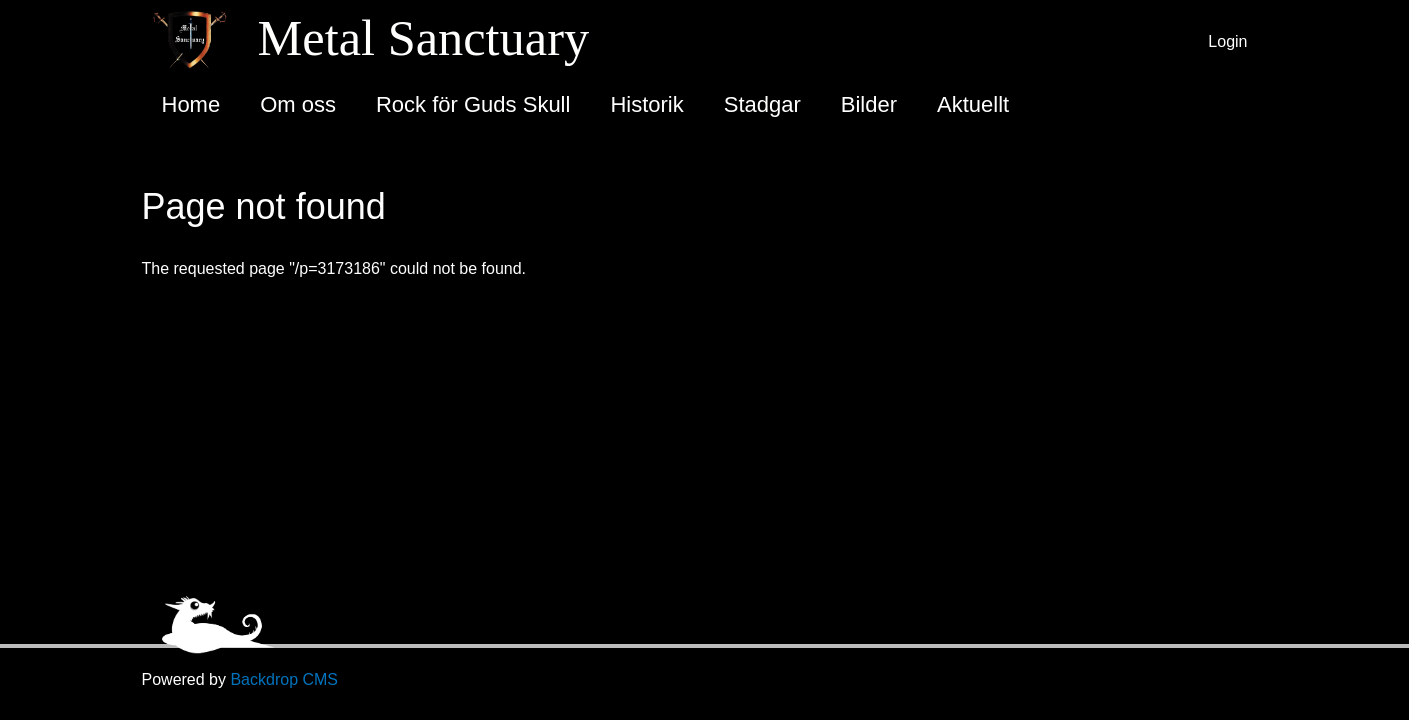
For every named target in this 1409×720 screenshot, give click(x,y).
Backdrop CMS (284, 679)
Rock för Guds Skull (473, 104)
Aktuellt (973, 104)
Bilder (869, 104)
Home (191, 104)
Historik (646, 104)
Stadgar (762, 104)
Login (1227, 41)
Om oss (298, 104)
